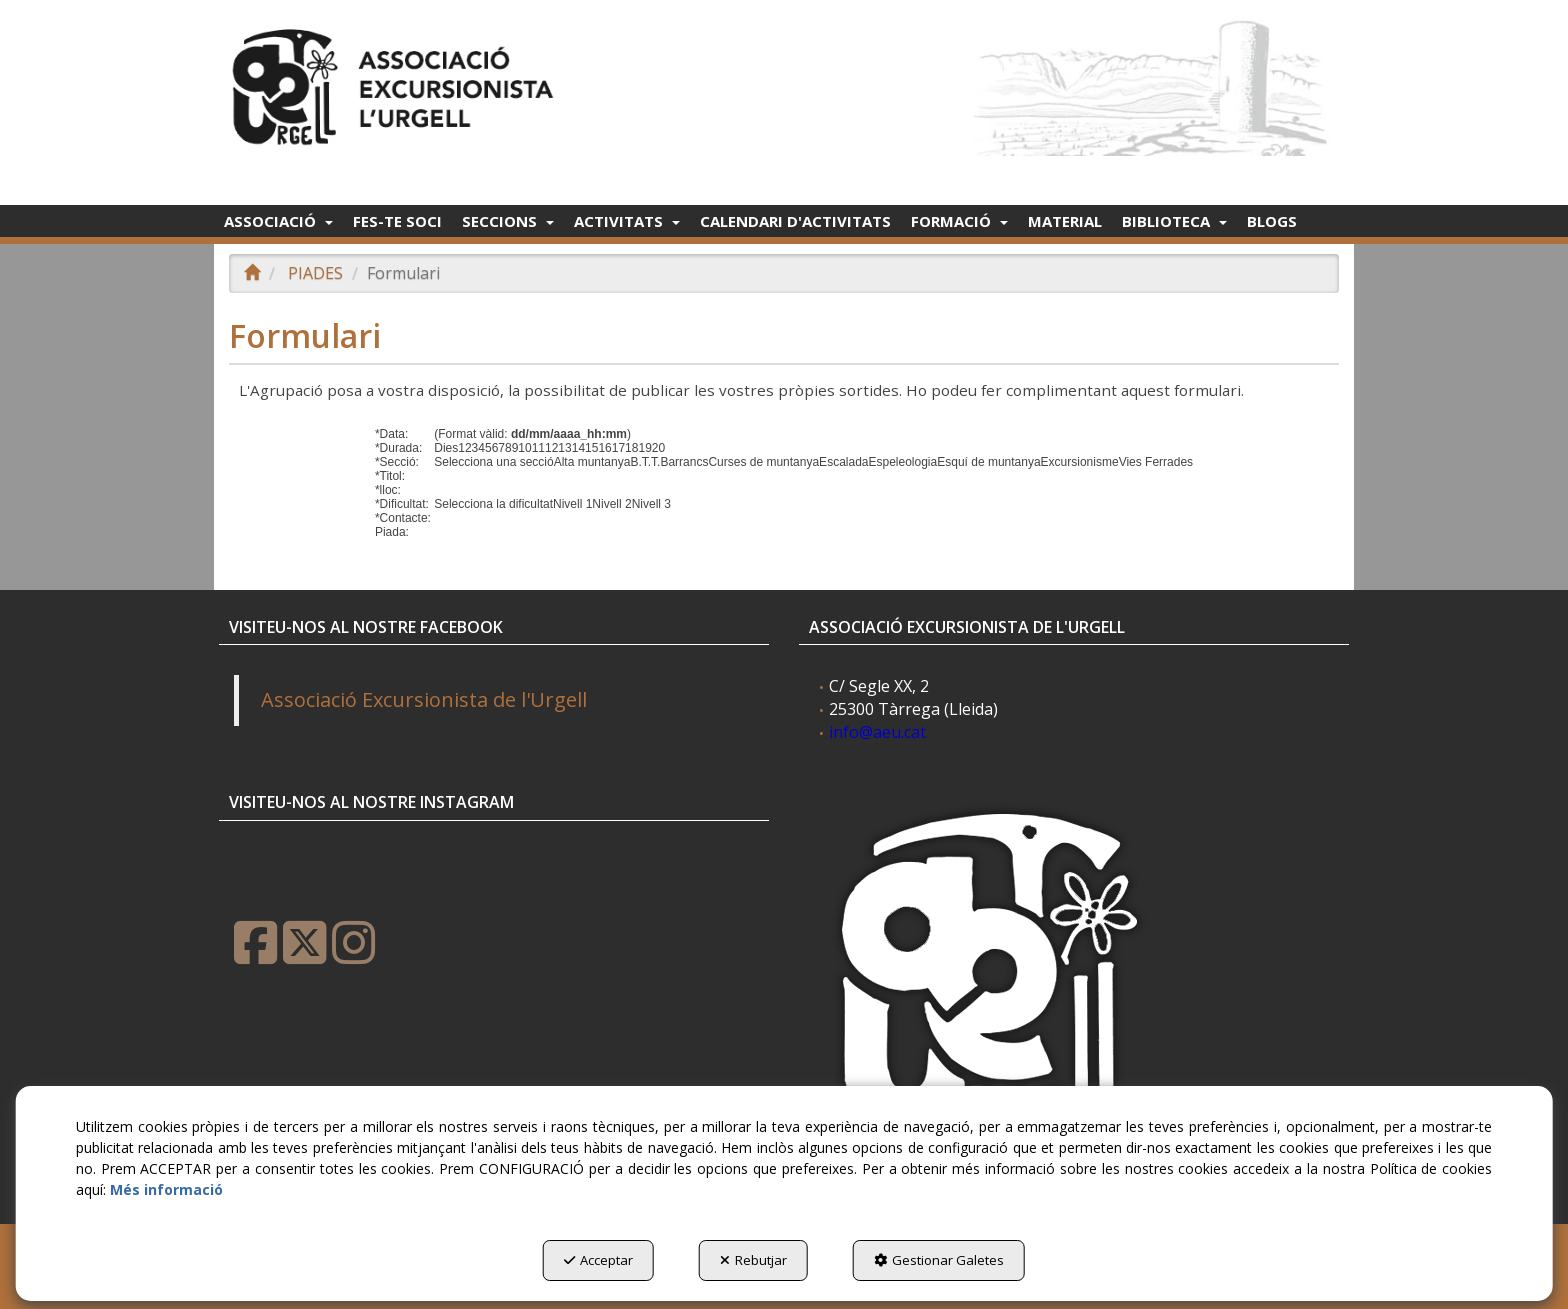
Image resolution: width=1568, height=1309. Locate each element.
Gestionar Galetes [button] (939, 1260)
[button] (396, 81)
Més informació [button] (166, 1189)
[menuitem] (278, 221)
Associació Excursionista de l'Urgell (424, 699)
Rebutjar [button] (753, 1260)
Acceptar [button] (598, 1260)
